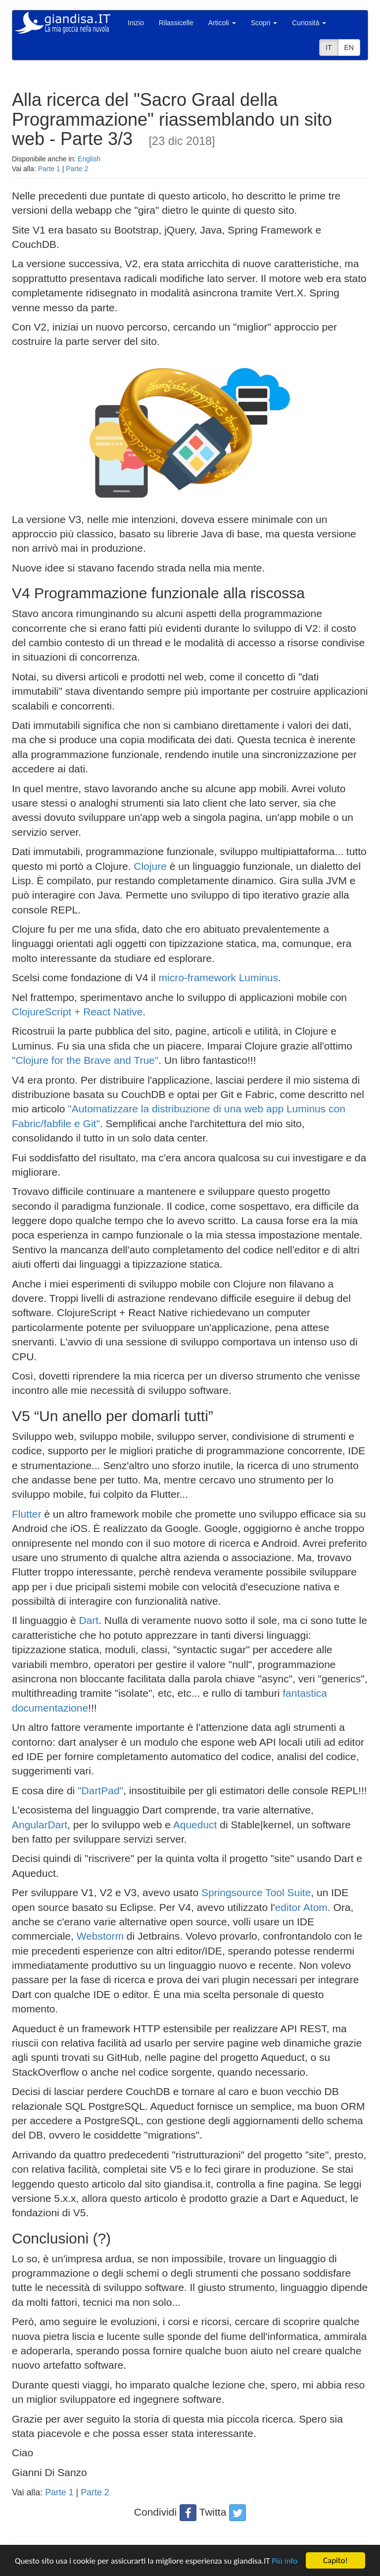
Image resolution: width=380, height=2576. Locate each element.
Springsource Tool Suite (256, 1892)
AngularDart (39, 1824)
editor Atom (301, 1907)
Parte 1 (49, 169)
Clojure (150, 866)
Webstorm (100, 1936)
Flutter (27, 1514)
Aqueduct (195, 1824)
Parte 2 (77, 169)
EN (349, 47)
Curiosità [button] (309, 23)
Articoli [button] (222, 23)
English (89, 159)
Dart (88, 1620)
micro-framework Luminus (219, 977)
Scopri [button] (264, 23)
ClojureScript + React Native (77, 1011)
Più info (284, 2561)
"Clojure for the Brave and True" (85, 1060)
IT (329, 47)
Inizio (136, 23)
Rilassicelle (176, 23)
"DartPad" (100, 1790)
